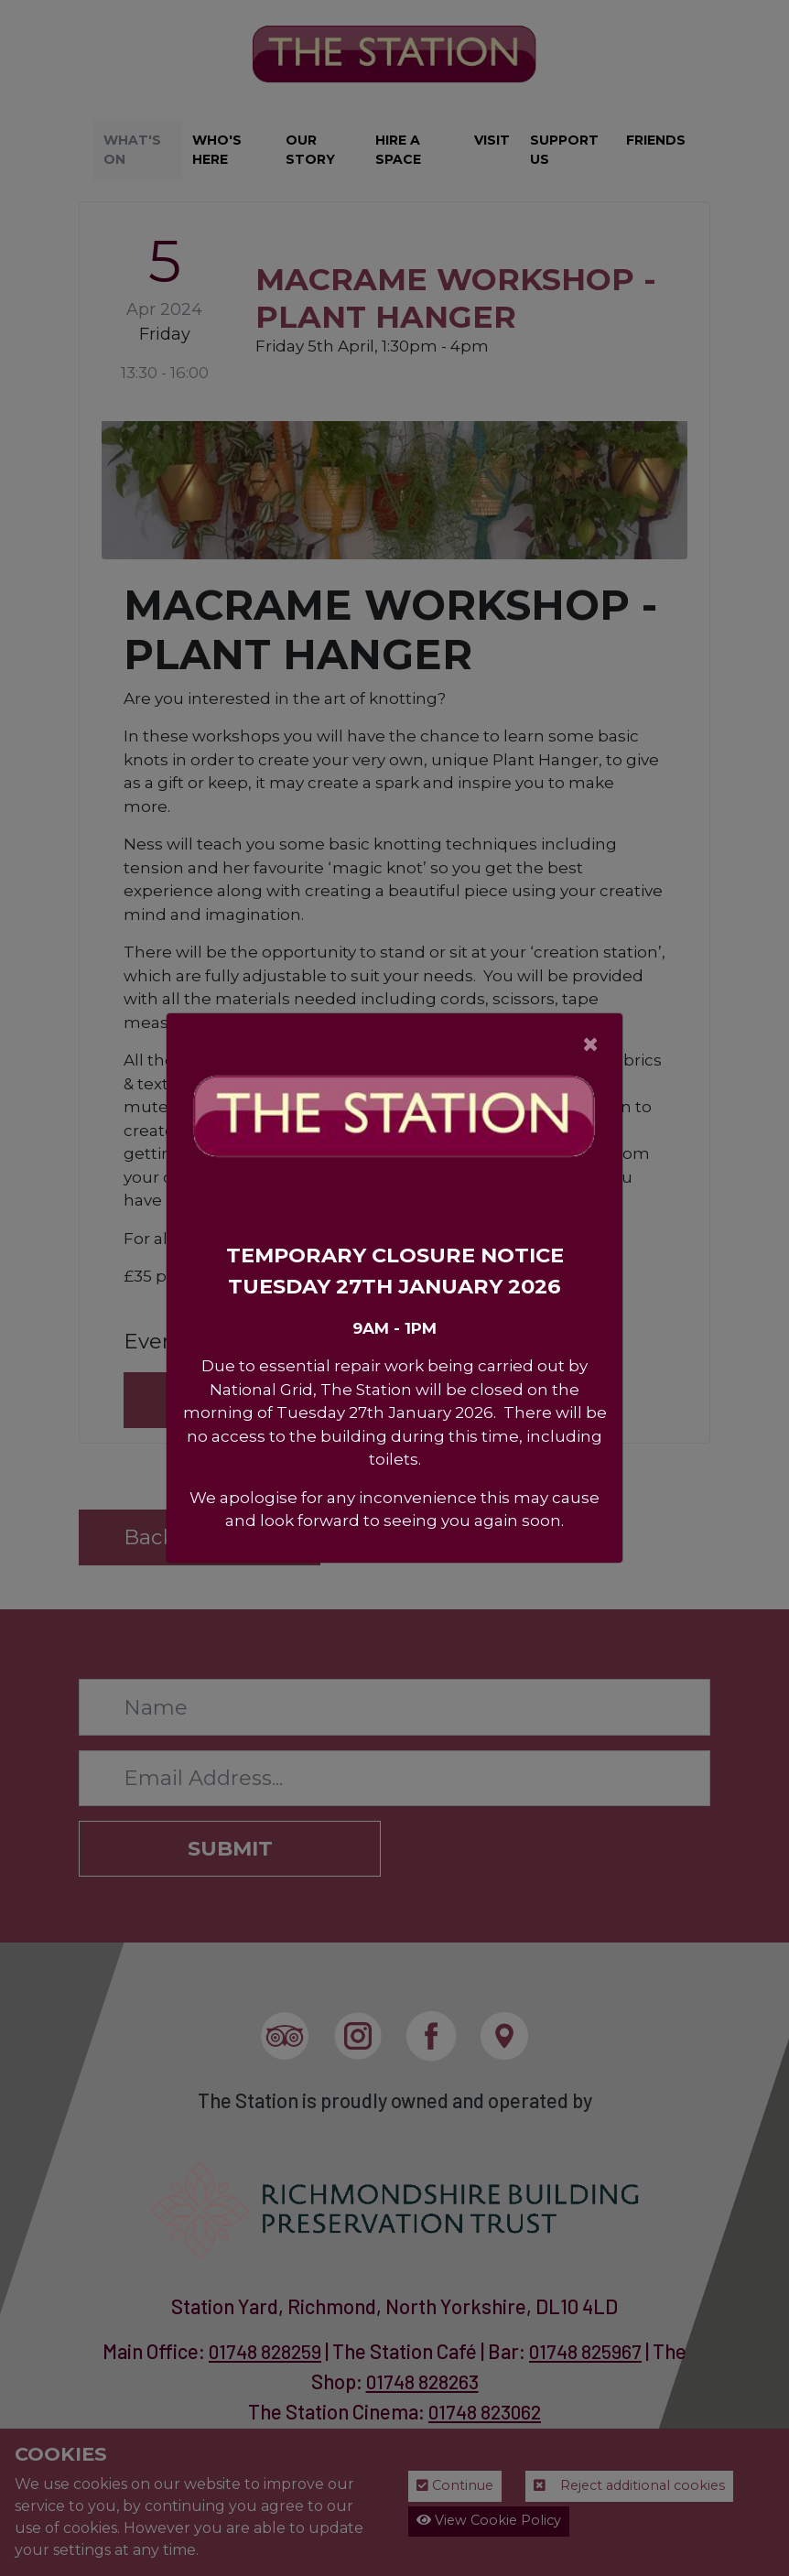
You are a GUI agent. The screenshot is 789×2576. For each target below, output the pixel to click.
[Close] (590, 1043)
